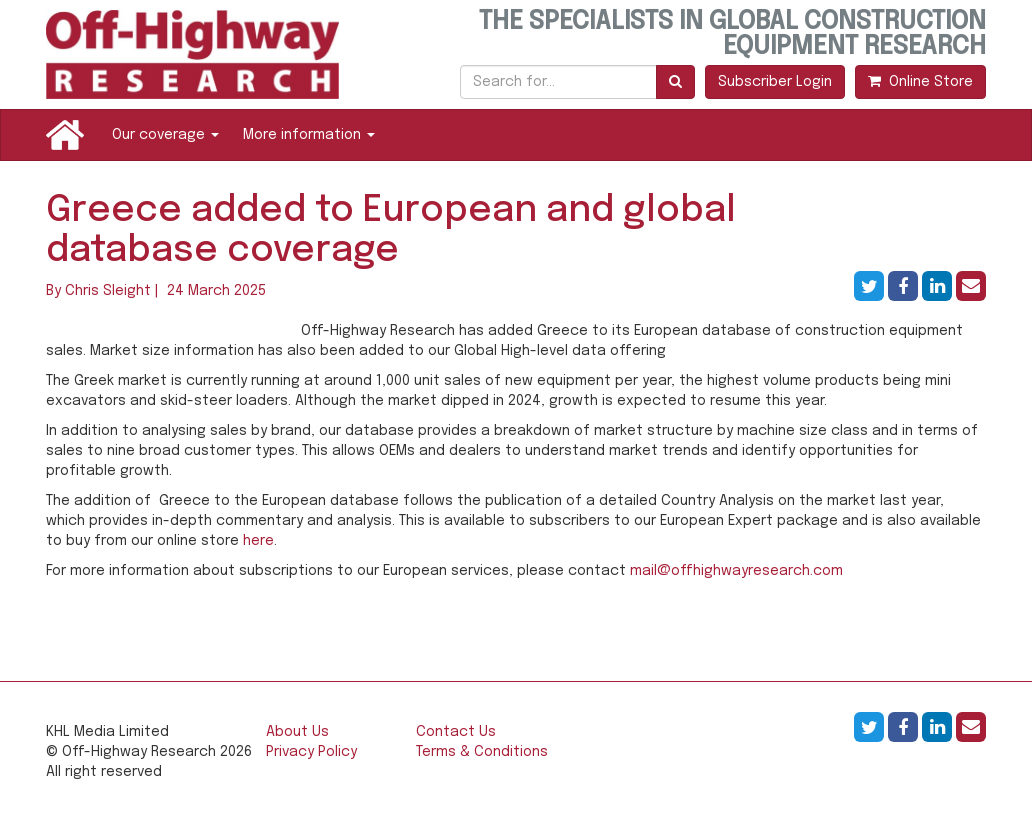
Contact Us (456, 732)
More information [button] (309, 135)
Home (64, 135)
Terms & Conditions (482, 752)
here (258, 541)
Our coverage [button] (165, 135)
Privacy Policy (311, 752)
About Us (297, 732)
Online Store (920, 81)
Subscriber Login (775, 82)
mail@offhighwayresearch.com (736, 571)
